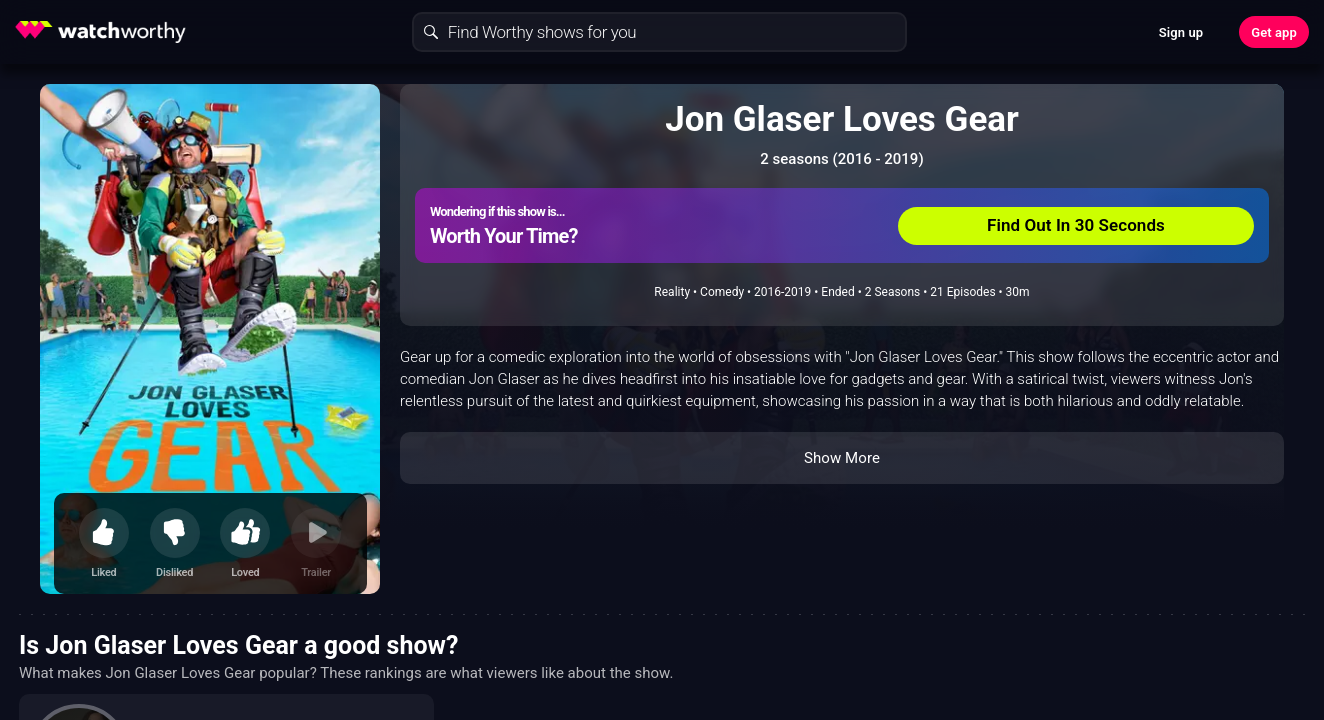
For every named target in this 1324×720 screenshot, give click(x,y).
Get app (1274, 32)
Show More (842, 458)
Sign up (1181, 32)
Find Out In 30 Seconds (1076, 225)
